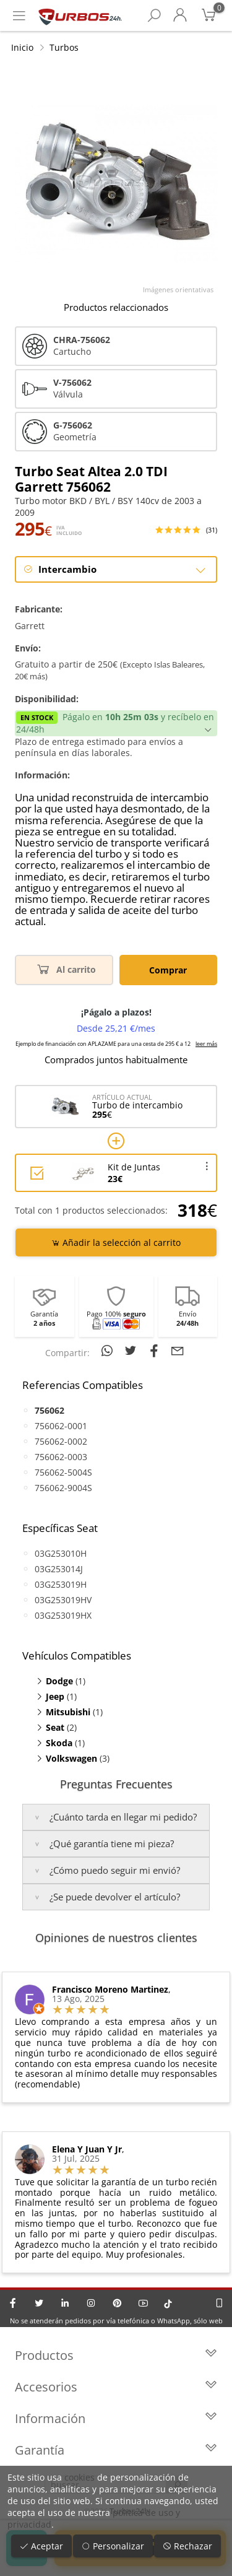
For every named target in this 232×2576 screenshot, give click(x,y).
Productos (116, 2355)
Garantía (116, 2450)
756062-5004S (63, 1472)
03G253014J (59, 1569)
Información (116, 2418)
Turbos (64, 47)
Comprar (168, 970)
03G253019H (61, 1584)
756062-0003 (61, 1457)
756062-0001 (61, 1426)
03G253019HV (63, 1600)
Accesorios (116, 2386)
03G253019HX (63, 1615)
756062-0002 (61, 1441)
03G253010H (61, 1553)
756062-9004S (63, 1488)
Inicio (22, 47)
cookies (79, 2477)
